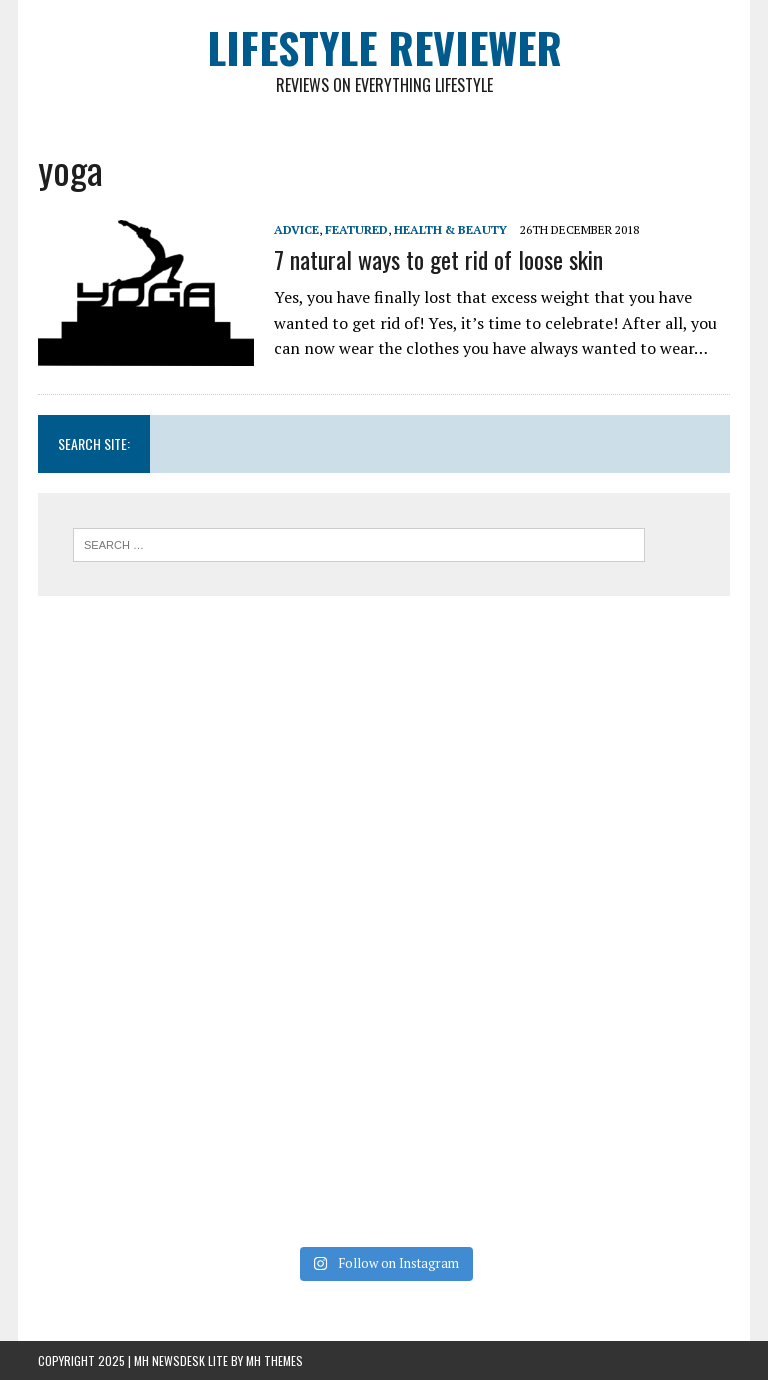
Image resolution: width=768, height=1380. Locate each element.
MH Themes (274, 1360)
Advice (296, 229)
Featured (356, 229)
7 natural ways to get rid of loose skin (438, 259)
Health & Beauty (450, 229)
